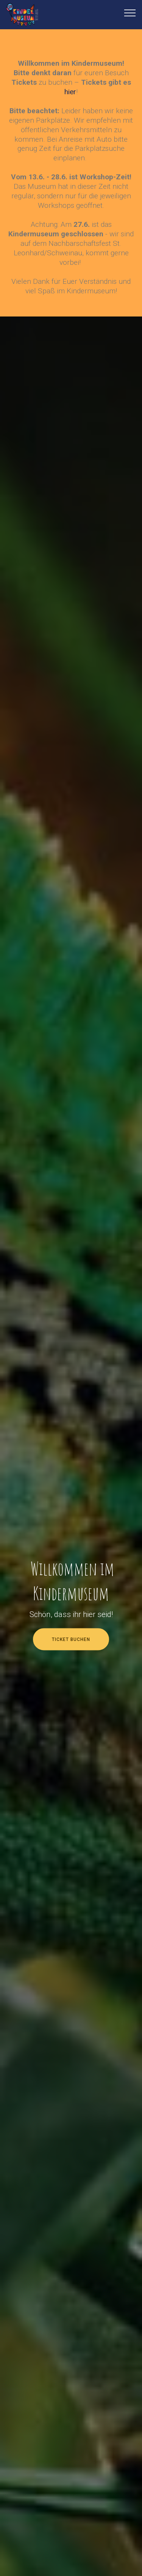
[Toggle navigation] (130, 12)
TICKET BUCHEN (71, 1639)
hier (70, 91)
